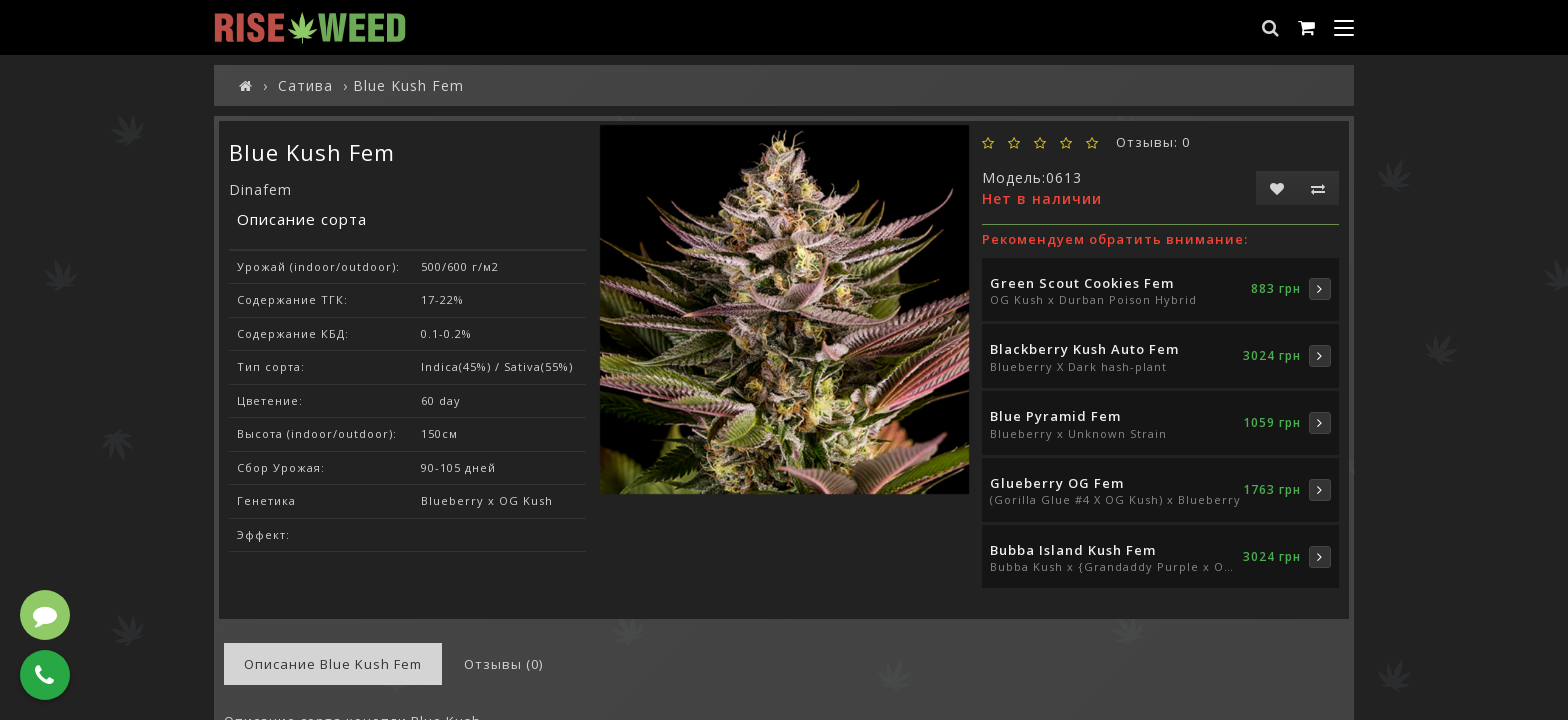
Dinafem (260, 189)
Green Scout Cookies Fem (1082, 283)
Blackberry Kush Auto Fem (1084, 349)
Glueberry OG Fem (1057, 483)
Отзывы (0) (503, 664)
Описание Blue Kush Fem (333, 664)
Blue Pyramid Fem (1055, 416)
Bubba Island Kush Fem (1073, 550)
